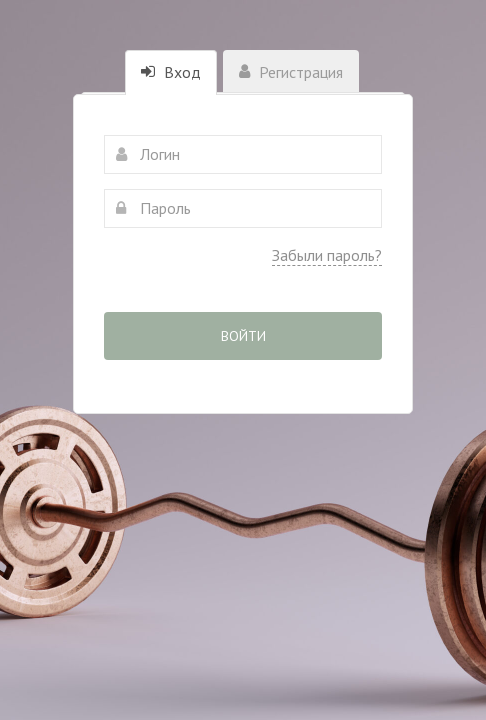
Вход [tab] (171, 72)
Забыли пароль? (327, 255)
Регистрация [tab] (291, 72)
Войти (243, 336)
